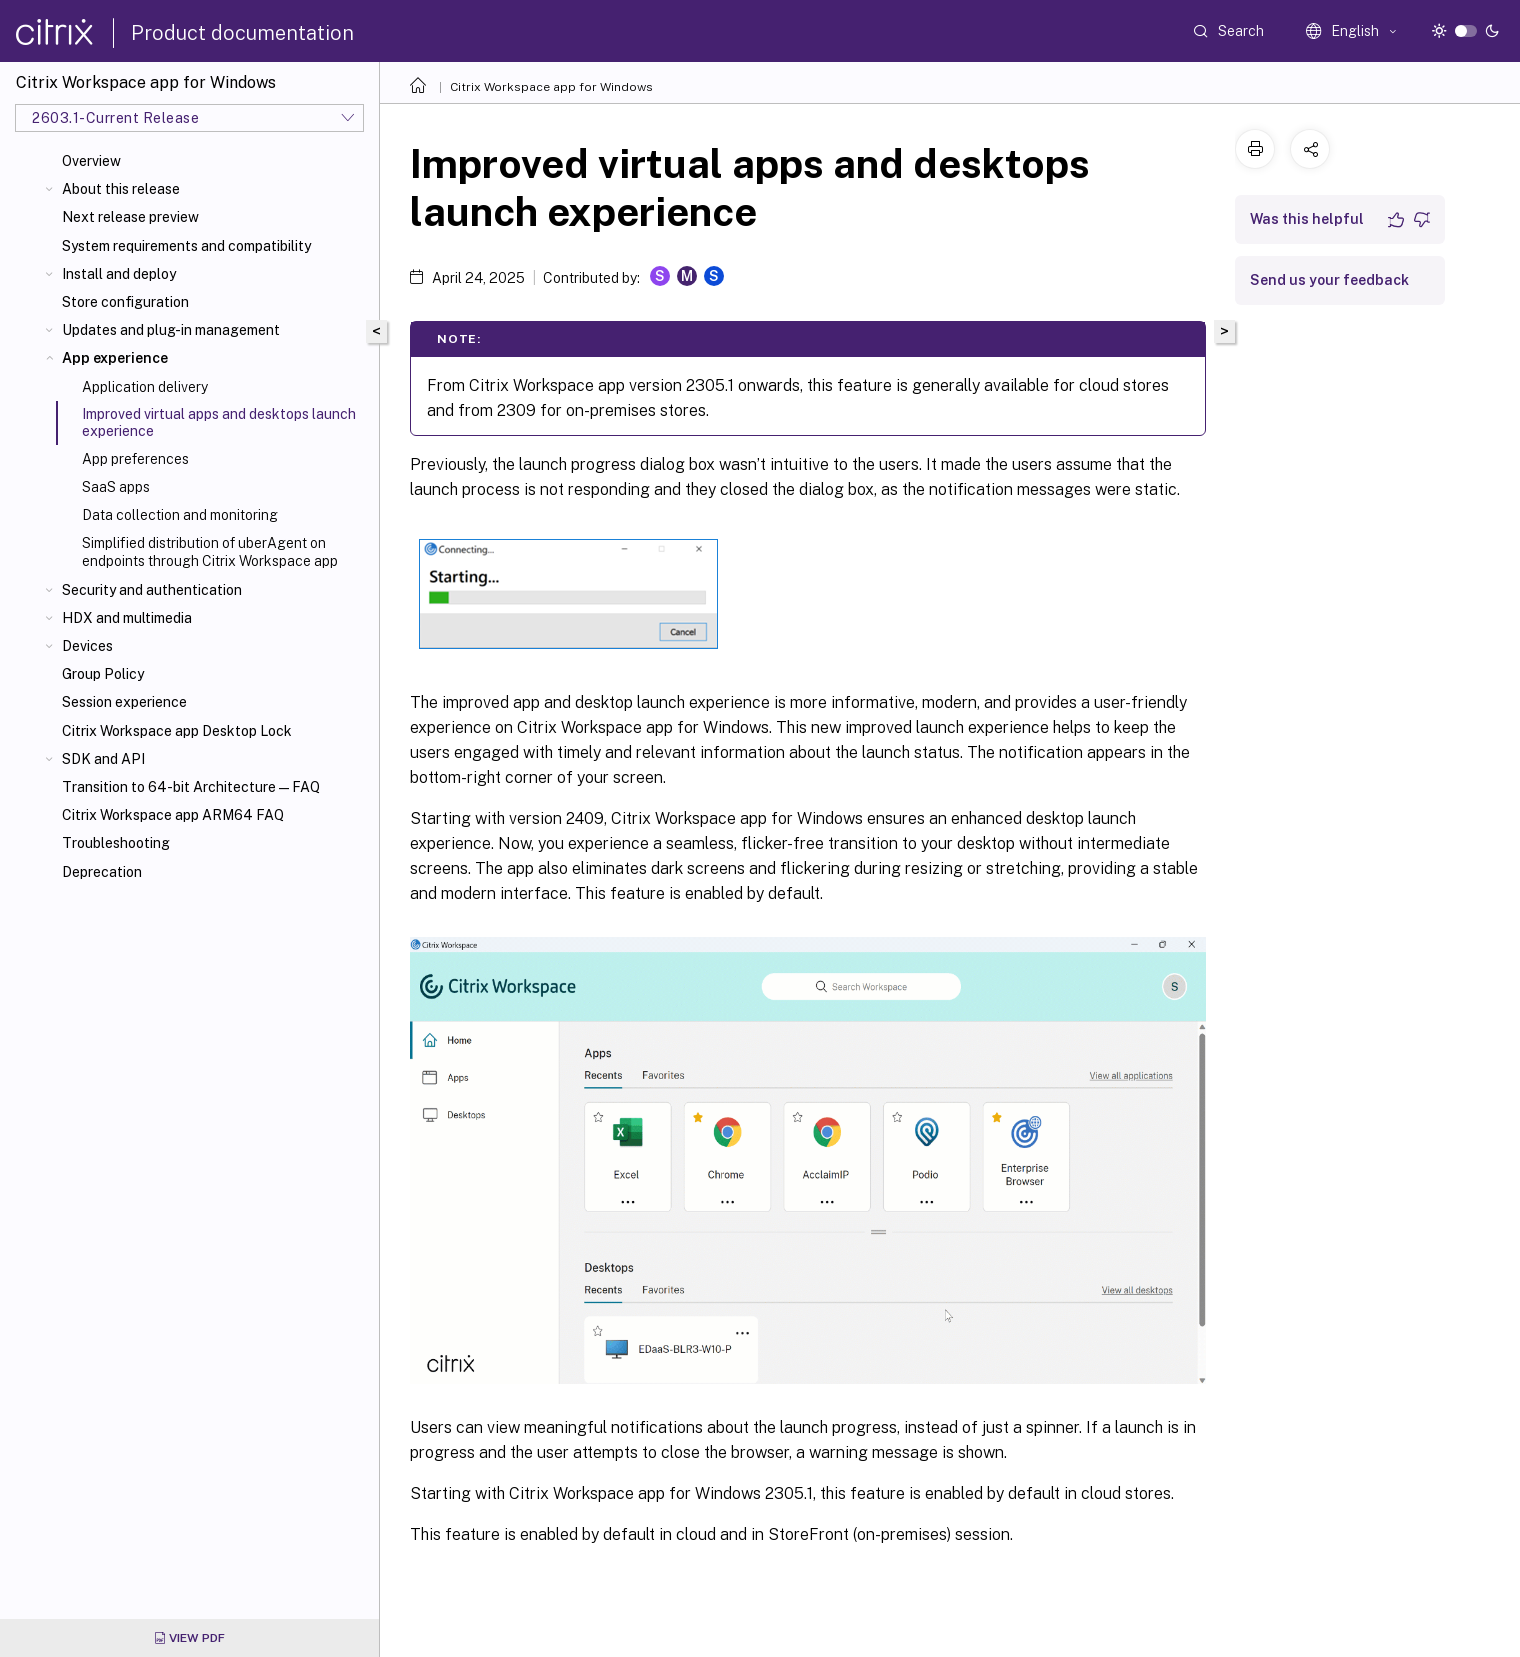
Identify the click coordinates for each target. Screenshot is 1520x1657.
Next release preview (130, 217)
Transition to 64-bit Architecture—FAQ (191, 787)
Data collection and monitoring (180, 515)
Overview (91, 161)
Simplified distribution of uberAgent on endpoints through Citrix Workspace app (210, 552)
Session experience (124, 702)
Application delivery (145, 387)
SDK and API (103, 759)
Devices (87, 646)
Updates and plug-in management (171, 330)
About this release (121, 189)
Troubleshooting (116, 843)
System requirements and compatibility (186, 246)
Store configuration (125, 302)
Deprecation (102, 872)
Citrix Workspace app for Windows (551, 87)
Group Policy (103, 674)
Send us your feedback (1329, 280)
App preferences (135, 459)
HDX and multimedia (127, 618)
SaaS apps (116, 487)
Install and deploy (119, 274)
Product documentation (242, 33)
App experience (115, 358)
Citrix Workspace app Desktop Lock (177, 731)
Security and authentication (152, 590)
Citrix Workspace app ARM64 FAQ (173, 815)
